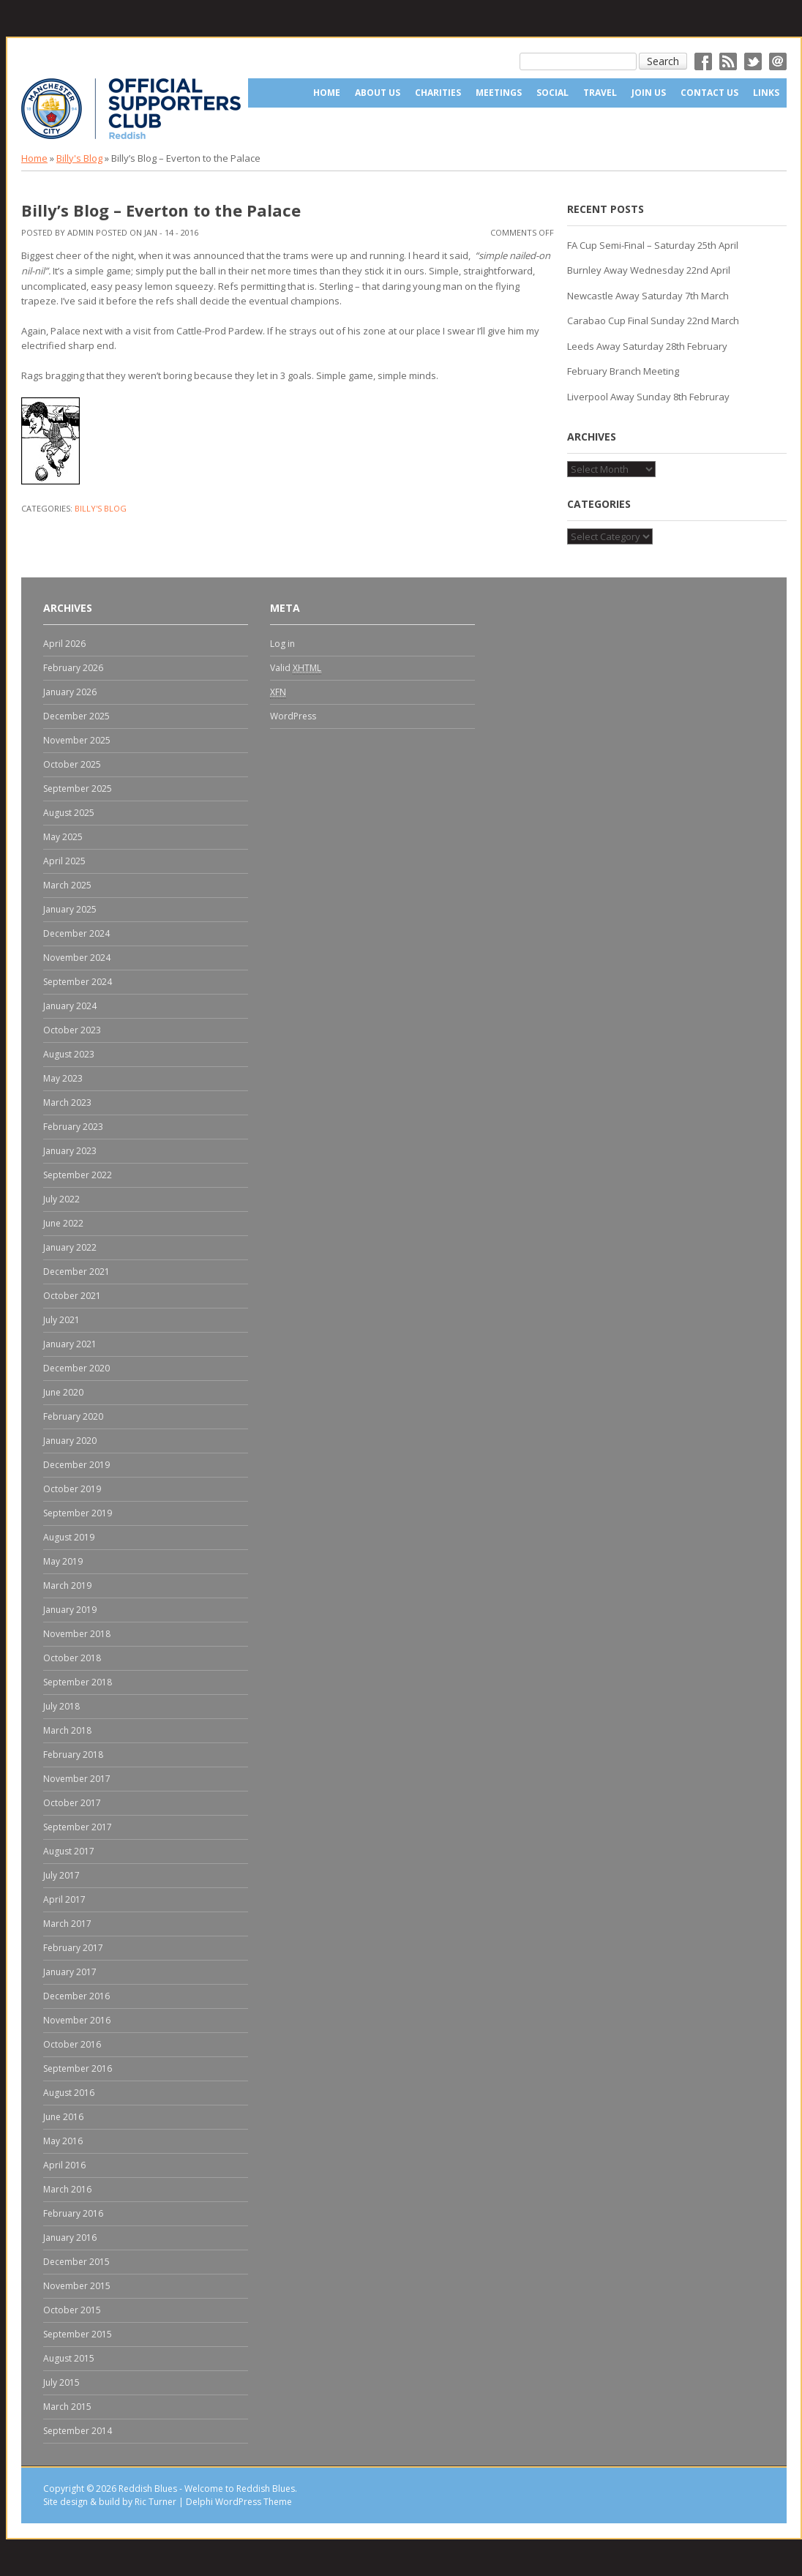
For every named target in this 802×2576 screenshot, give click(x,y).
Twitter (753, 61)
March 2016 (67, 2189)
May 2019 (63, 1561)
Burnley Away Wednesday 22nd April (648, 270)
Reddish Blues (148, 2488)
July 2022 (61, 1199)
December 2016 (76, 1996)
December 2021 (76, 1271)
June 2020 (63, 1392)
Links (766, 92)
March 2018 (67, 1730)
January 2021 (70, 1344)
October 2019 (72, 1489)
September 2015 (77, 2334)
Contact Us (709, 92)
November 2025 (76, 740)
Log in (282, 643)
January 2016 (70, 2237)
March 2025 (67, 885)
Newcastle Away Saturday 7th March (648, 295)
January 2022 (70, 1247)
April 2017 (64, 1899)
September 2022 (77, 1175)
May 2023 (63, 1078)
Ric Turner (155, 2502)
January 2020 (70, 1440)
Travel (600, 92)
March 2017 (67, 1923)
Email (778, 61)
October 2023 (72, 1030)
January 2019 (70, 1609)
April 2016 (64, 2165)
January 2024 (70, 1006)
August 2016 (68, 2092)
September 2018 (77, 1682)
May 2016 (63, 2141)
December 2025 (76, 716)
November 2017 (76, 1778)
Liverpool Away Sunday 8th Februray (648, 396)
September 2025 (77, 788)
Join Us (649, 92)
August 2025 (68, 812)
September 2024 (77, 982)
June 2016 (63, 2117)
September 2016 (77, 2068)
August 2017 (68, 1851)
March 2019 (67, 1585)
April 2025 (64, 861)
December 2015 (76, 2261)
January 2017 (70, 1972)
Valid (295, 668)
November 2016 (76, 2020)
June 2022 (63, 1223)
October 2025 (72, 764)
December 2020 (76, 1368)
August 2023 (68, 1054)
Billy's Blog (79, 158)
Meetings (499, 92)
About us (377, 92)
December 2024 (76, 933)
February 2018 (73, 1754)
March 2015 (67, 2406)
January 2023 (70, 1151)
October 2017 (72, 1803)
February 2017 (73, 1948)
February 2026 (73, 668)
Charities (438, 92)
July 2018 (61, 1706)
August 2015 (68, 2358)
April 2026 (64, 643)
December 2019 (76, 1465)
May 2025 (63, 837)
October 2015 (72, 2310)
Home (326, 92)
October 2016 (72, 2044)
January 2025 (70, 909)
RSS (728, 61)
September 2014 (77, 2431)
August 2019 (68, 1537)
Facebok (703, 61)
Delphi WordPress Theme (239, 2502)
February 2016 (73, 2213)
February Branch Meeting (623, 371)
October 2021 (72, 1295)
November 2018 (76, 1634)
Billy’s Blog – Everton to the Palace (161, 210)
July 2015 (61, 2382)
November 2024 (76, 957)
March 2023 (67, 1102)
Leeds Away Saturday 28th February (647, 346)
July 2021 (61, 1320)
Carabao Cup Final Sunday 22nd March (653, 320)
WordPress (293, 716)
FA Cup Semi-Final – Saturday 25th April (652, 245)
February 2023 (73, 1126)
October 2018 (72, 1658)
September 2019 (77, 1513)
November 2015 (76, 2286)
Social (552, 92)
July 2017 (61, 1875)
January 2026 (70, 692)
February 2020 (73, 1416)
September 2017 (77, 1827)
